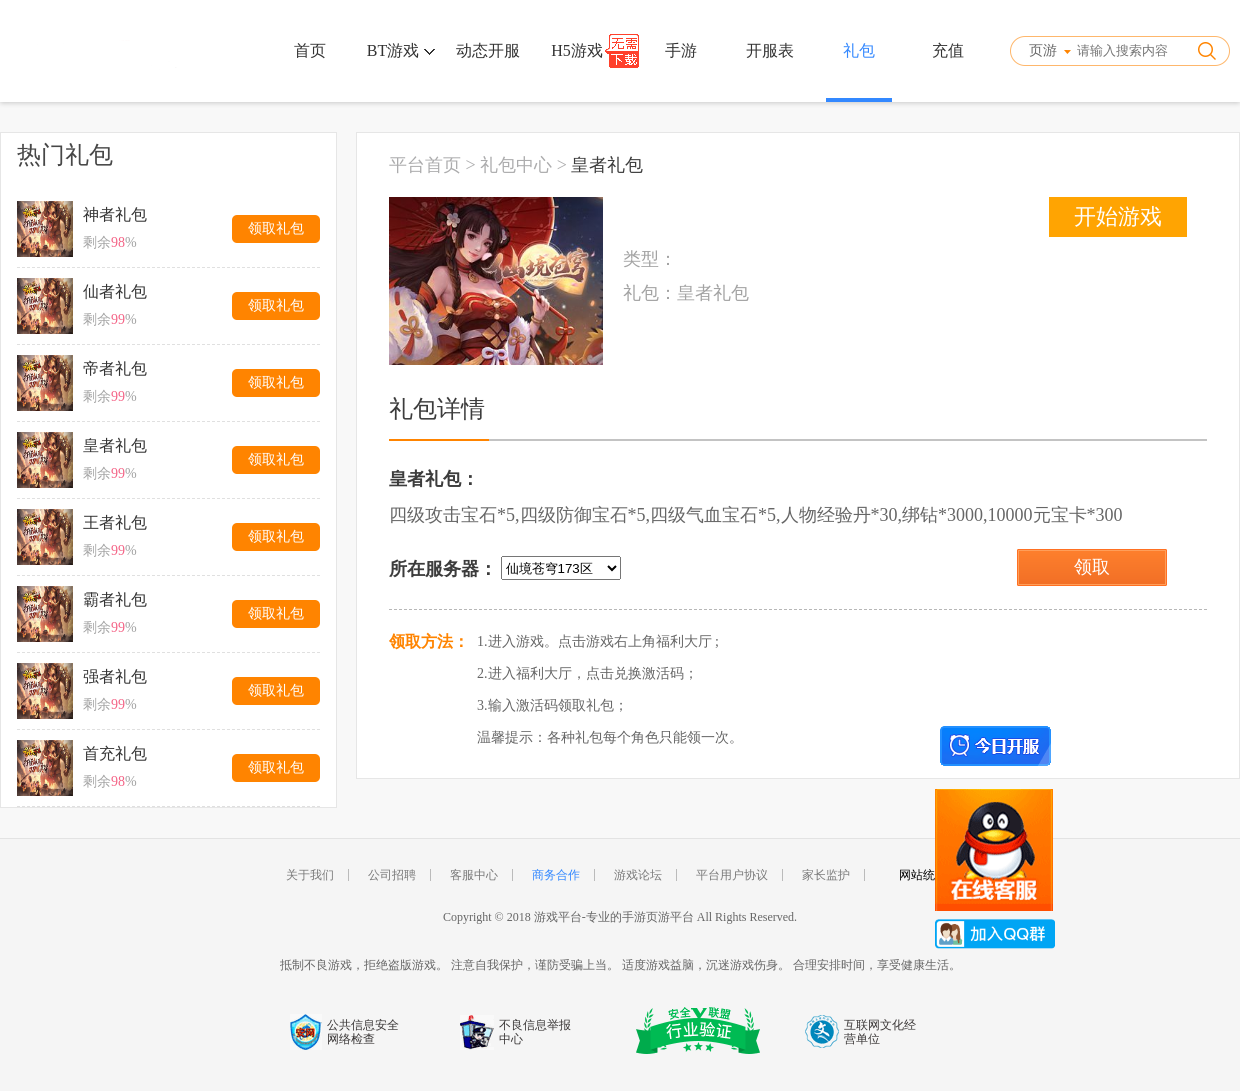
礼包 (859, 50)
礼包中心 (516, 165)
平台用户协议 (732, 875)
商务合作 (556, 875)
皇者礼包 (607, 165)
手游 (681, 50)
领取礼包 (276, 228)
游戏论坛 (638, 875)
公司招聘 (392, 875)
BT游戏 (401, 50)
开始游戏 (1118, 216)
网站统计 (923, 875)
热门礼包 (65, 155)
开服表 (770, 50)
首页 (310, 50)
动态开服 (488, 50)
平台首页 (425, 165)
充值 (948, 50)
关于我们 (310, 875)
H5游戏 (577, 50)
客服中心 (474, 875)
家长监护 (826, 875)
